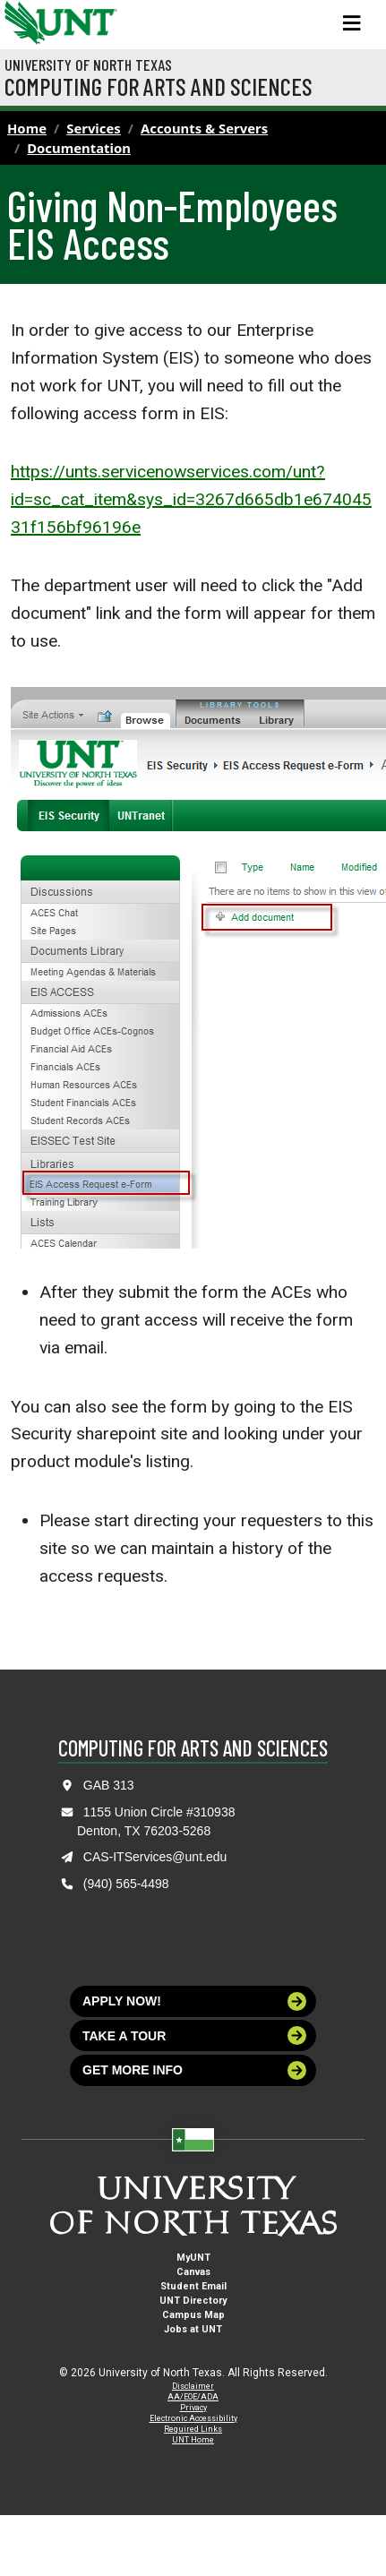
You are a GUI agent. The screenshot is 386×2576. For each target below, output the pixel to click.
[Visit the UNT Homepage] (90, 16)
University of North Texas (88, 64)
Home (27, 128)
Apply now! (194, 2001)
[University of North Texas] (22, 20)
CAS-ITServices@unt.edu (155, 1857)
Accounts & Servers (204, 128)
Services (93, 128)
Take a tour (194, 2035)
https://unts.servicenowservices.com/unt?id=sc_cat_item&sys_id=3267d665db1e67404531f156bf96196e (191, 499)
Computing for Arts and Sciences (158, 86)
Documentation (79, 148)
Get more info (194, 2070)
